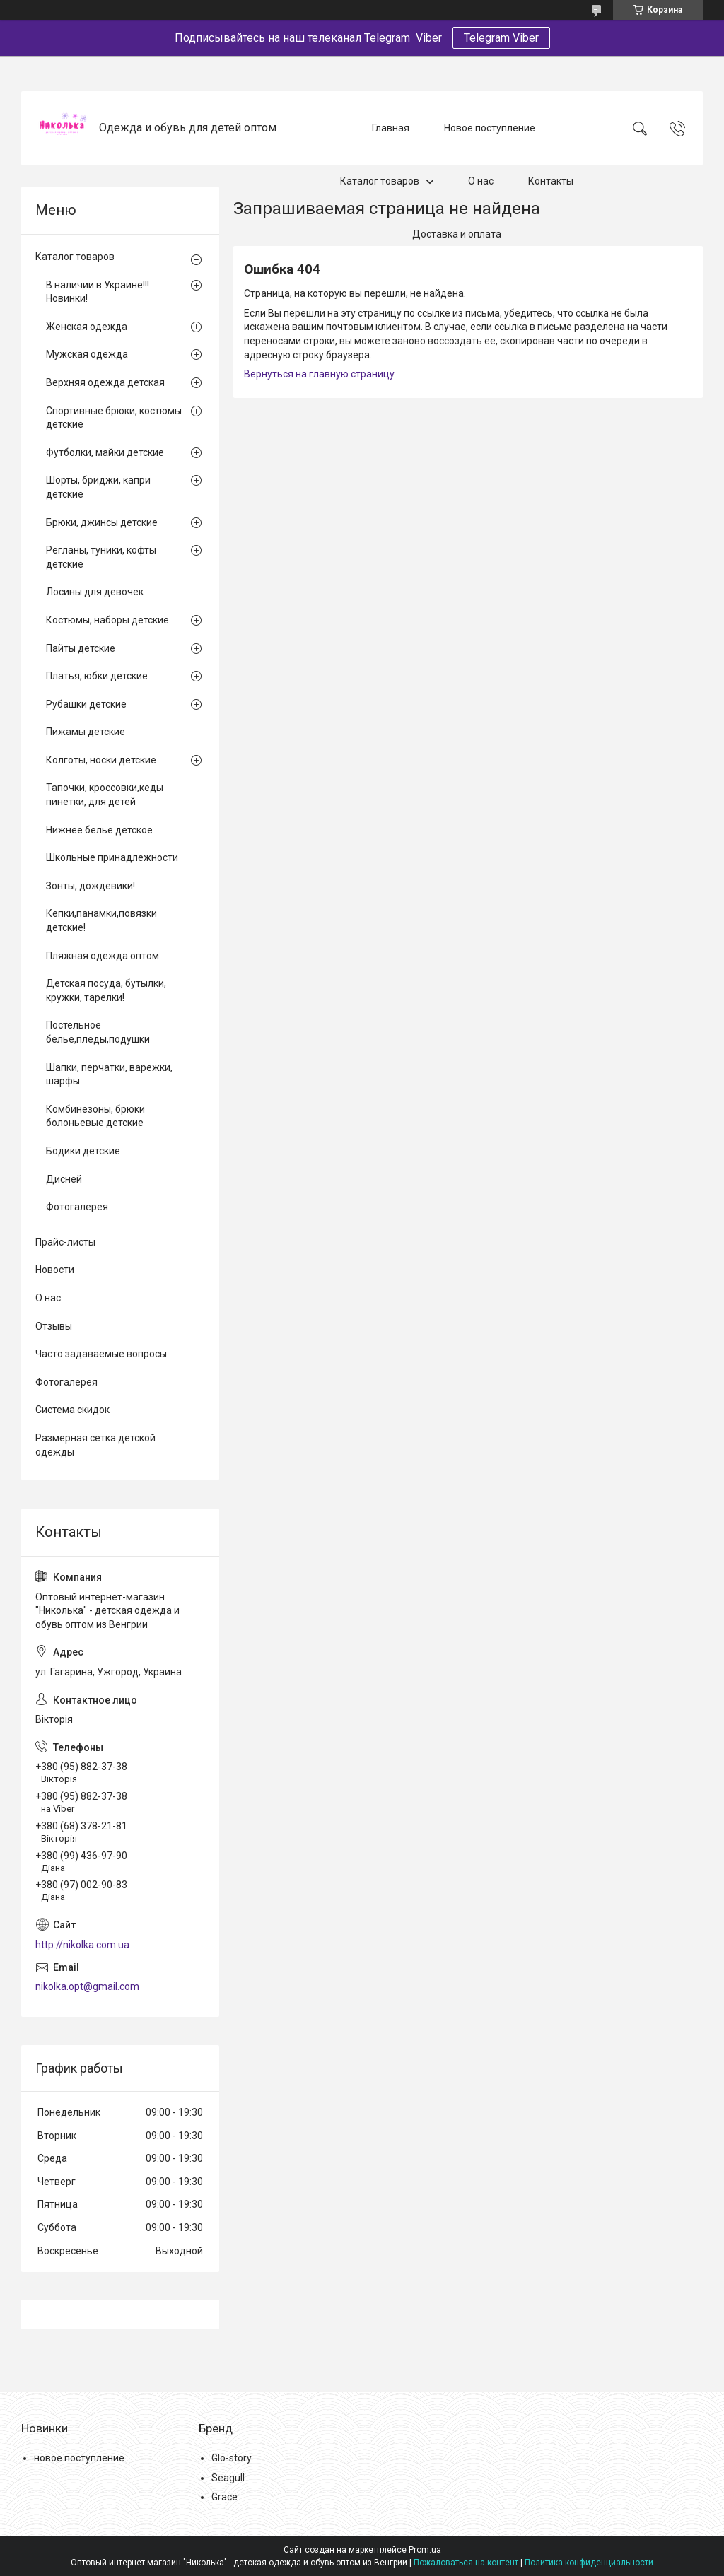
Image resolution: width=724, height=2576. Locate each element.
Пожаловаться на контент (466, 2563)
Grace (224, 2496)
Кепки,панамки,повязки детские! (101, 920)
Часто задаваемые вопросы (101, 1353)
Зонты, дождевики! (90, 885)
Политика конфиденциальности (589, 2563)
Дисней (64, 1179)
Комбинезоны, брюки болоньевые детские (95, 1116)
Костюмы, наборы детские (107, 620)
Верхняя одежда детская (105, 382)
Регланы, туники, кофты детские (101, 557)
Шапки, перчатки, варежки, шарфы (109, 1074)
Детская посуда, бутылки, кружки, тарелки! (106, 990)
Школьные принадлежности (112, 857)
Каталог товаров (379, 181)
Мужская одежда (87, 354)
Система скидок (72, 1409)
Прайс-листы (65, 1242)
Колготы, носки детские (101, 760)
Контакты (550, 181)
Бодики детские (83, 1151)
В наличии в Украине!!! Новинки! (97, 292)
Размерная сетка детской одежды (95, 1445)
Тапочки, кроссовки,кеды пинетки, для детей (104, 794)
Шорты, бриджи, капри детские (98, 487)
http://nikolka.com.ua (82, 1944)
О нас (481, 181)
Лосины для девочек (95, 591)
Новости (54, 1269)
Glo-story (231, 2458)
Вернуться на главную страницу (319, 374)
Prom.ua (425, 2550)
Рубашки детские (86, 704)
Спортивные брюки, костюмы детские (114, 418)
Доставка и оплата (456, 234)
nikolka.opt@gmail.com (87, 1986)
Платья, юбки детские (97, 675)
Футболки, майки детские (105, 452)
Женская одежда (86, 326)
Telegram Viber (501, 38)
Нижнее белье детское (99, 830)
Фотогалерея (77, 1206)
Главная (390, 128)
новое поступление (79, 2458)
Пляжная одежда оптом (102, 955)
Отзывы (53, 1326)
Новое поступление (489, 128)
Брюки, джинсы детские (102, 522)
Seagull (228, 2477)
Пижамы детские (85, 731)
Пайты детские (80, 648)
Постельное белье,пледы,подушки (98, 1032)
